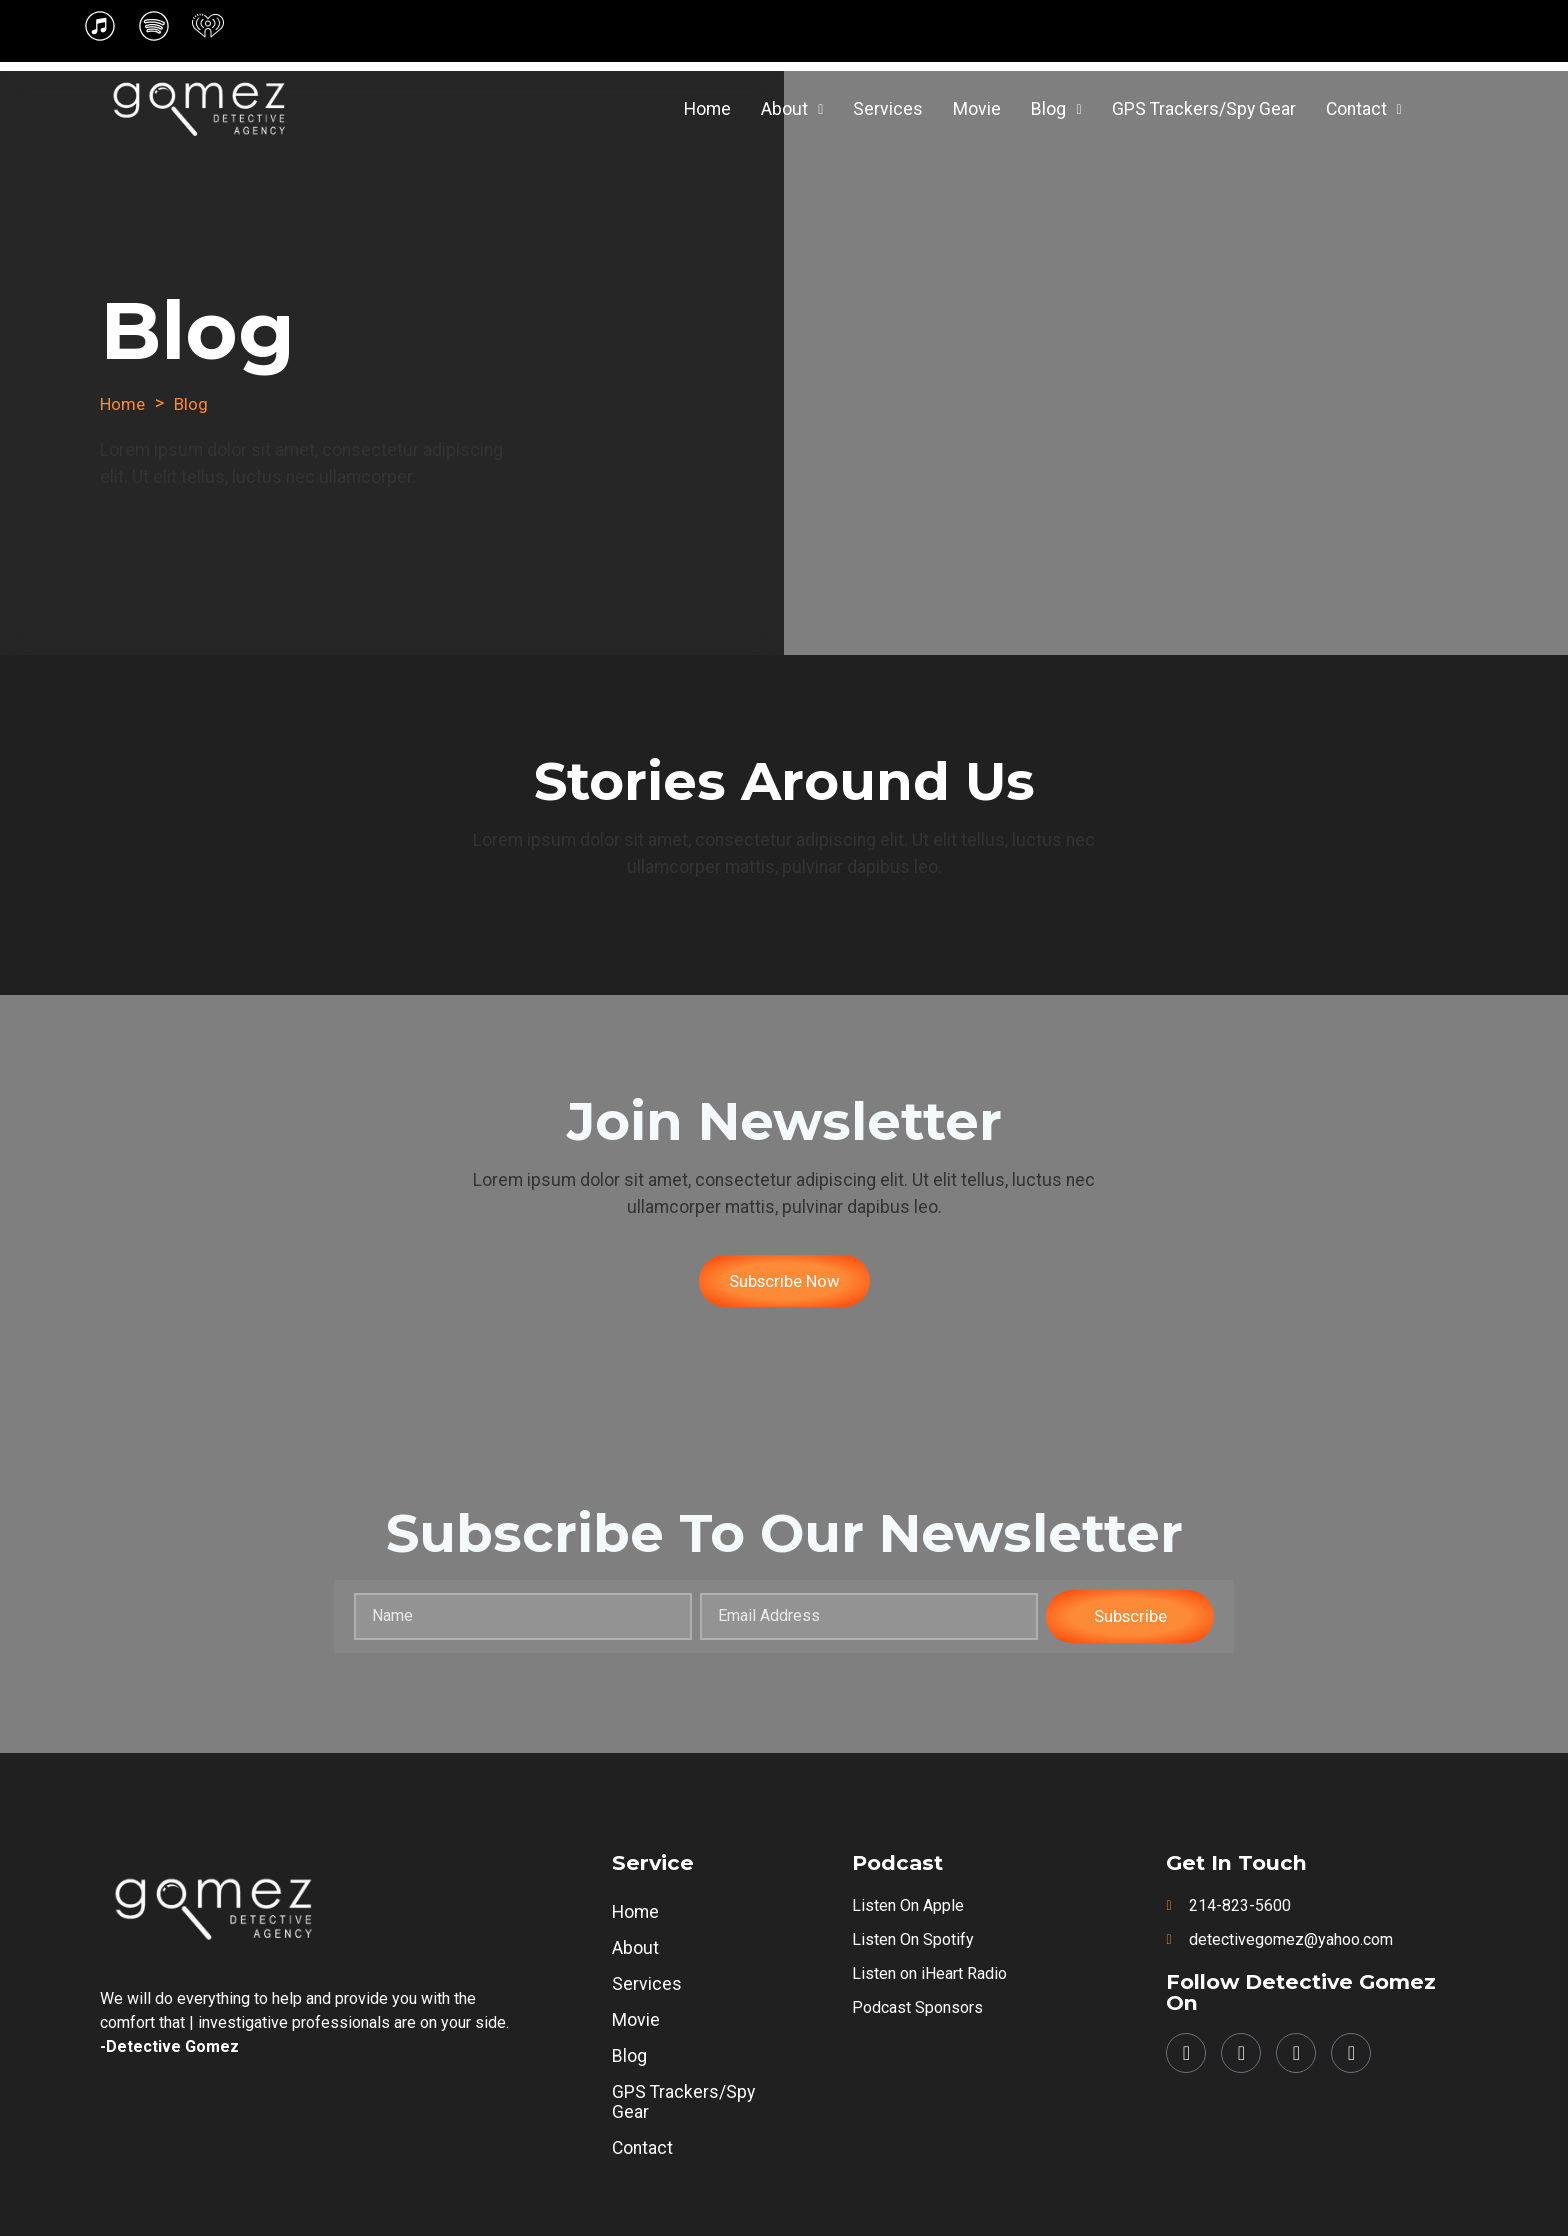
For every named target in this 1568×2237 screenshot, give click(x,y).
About (792, 109)
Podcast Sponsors (917, 2008)
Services (888, 109)
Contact (1364, 109)
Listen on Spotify (913, 1940)
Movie (977, 109)
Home (707, 109)
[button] (792, 110)
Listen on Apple (908, 1906)
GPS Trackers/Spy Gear (1204, 109)
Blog (1056, 109)
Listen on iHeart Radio (929, 1974)
